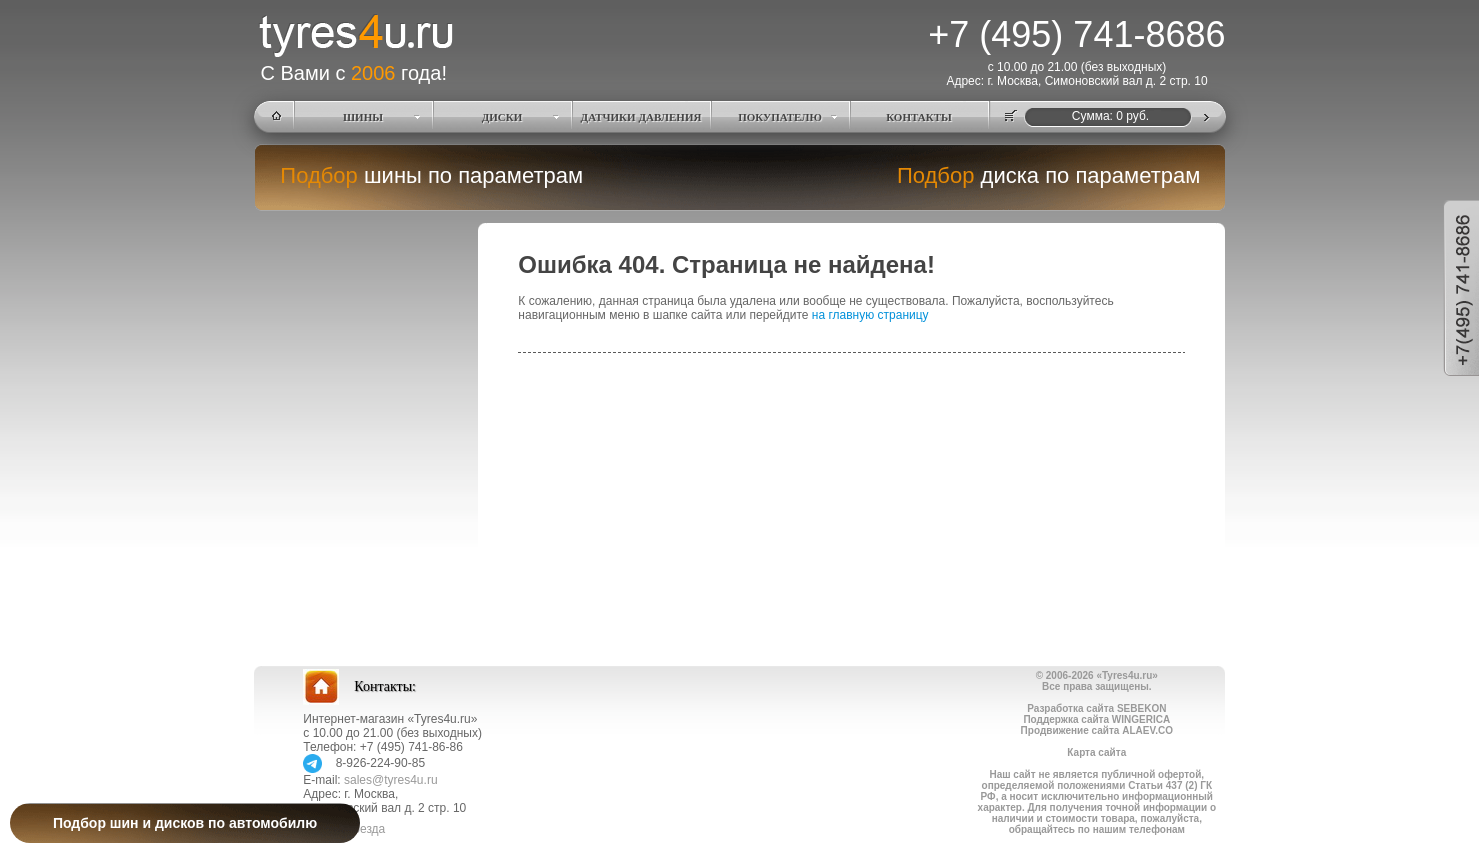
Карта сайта (1096, 752)
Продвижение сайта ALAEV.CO (1097, 730)
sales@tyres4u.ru (391, 780)
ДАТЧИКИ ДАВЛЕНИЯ (641, 117)
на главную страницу (870, 315)
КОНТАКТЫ (919, 117)
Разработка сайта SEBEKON (1096, 708)
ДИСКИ (502, 117)
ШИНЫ (363, 117)
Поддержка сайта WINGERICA (1096, 719)
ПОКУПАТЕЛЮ (780, 117)
